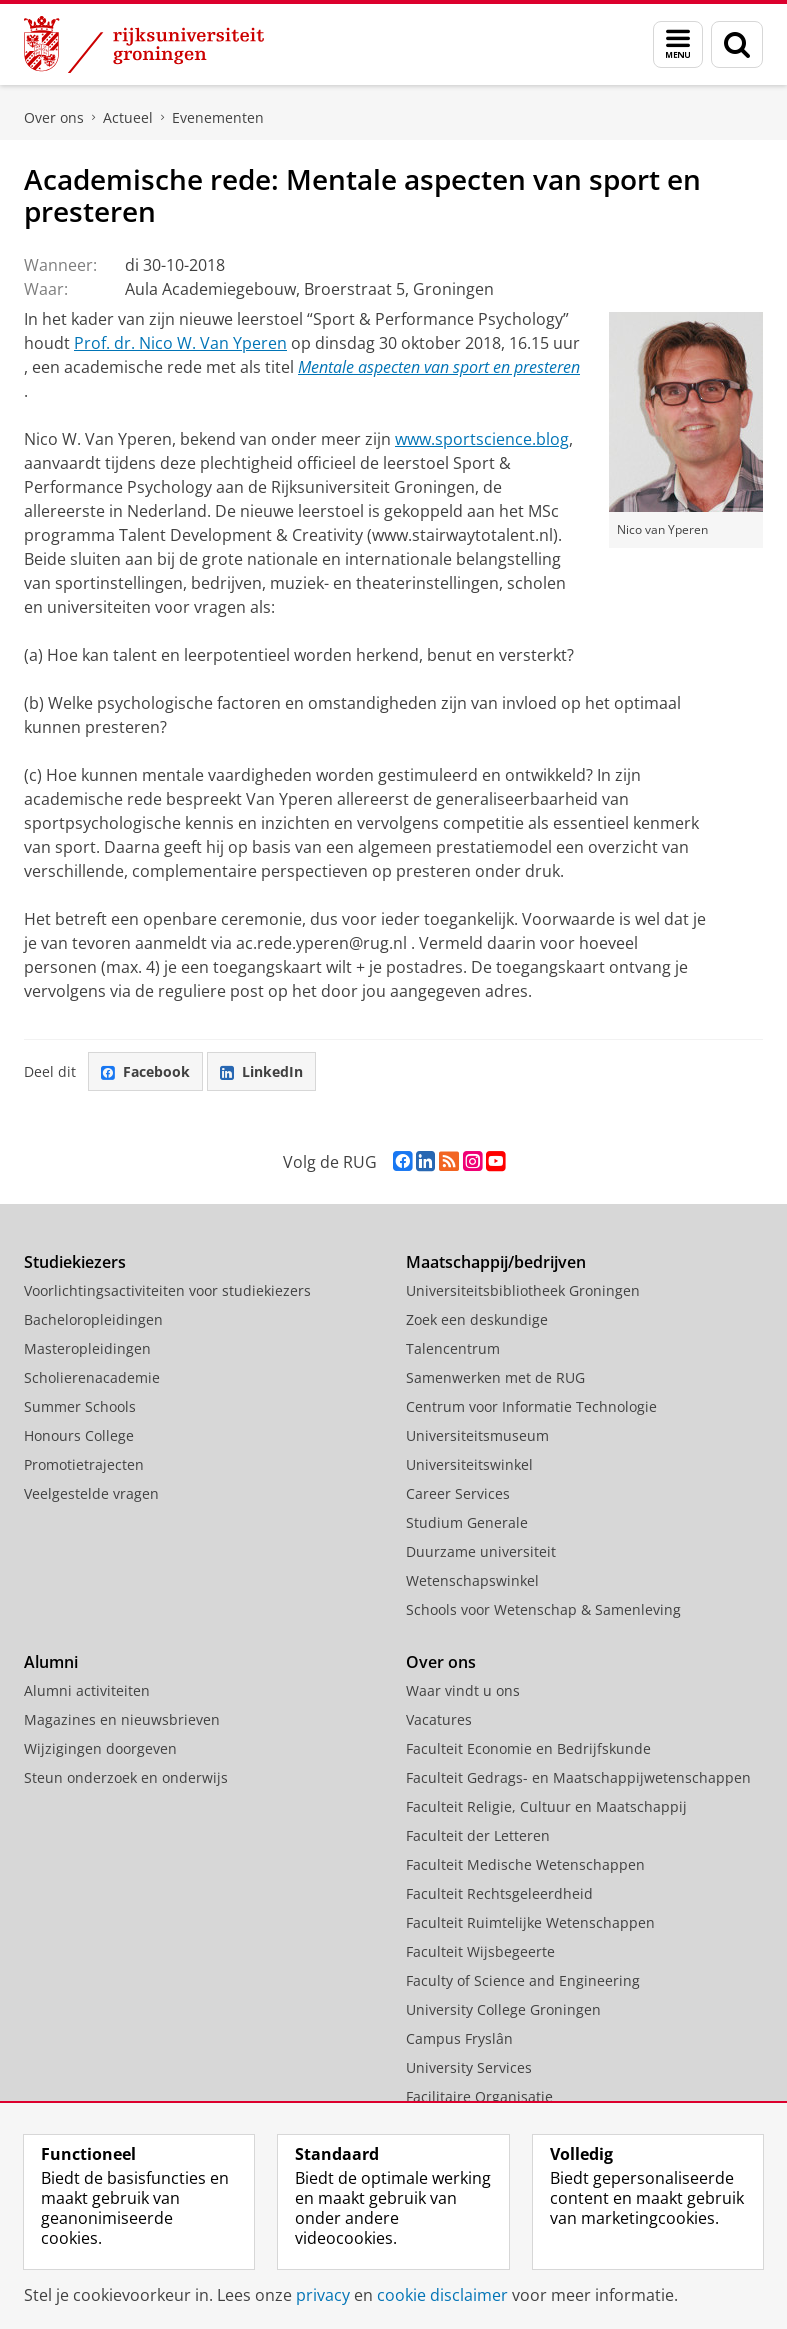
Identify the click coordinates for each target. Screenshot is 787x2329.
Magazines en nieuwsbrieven (122, 1719)
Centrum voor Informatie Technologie (531, 1406)
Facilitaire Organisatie (479, 2096)
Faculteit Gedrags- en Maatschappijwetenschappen (578, 1777)
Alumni (51, 1662)
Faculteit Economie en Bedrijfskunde (528, 1748)
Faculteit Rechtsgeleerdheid (499, 1893)
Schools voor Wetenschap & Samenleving (543, 1609)
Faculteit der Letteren (478, 1835)
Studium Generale (467, 1522)
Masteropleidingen (87, 1348)
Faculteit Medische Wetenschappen (525, 1864)
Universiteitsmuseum (477, 1435)
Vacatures (439, 1719)
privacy (323, 2295)
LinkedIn (261, 1071)
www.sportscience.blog (482, 439)
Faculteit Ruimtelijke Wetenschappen (530, 1922)
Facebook (145, 1071)
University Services (469, 2067)
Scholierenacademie (92, 1377)
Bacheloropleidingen (93, 1319)
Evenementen (218, 117)
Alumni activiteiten (87, 1690)
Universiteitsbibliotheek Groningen (523, 1290)
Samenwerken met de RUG (495, 1377)
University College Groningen (503, 2009)
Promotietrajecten (84, 1464)
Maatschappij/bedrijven (496, 1262)
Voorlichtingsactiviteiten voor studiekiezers (167, 1290)
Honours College (79, 1435)
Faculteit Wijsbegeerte (480, 1951)
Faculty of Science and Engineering (523, 1980)
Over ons (54, 117)
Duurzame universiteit (481, 1551)
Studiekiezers (75, 1262)
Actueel (128, 117)
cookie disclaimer (442, 2295)
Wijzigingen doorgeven (100, 1748)
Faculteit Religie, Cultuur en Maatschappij (546, 1806)
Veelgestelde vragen (91, 1493)
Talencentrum (453, 1348)
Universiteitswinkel (469, 1464)
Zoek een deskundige (477, 1319)
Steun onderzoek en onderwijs (126, 1777)
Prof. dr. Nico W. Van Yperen (180, 343)
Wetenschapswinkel (472, 1580)
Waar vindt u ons (463, 1690)
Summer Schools (80, 1406)
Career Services (458, 1493)
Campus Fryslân (459, 2038)
